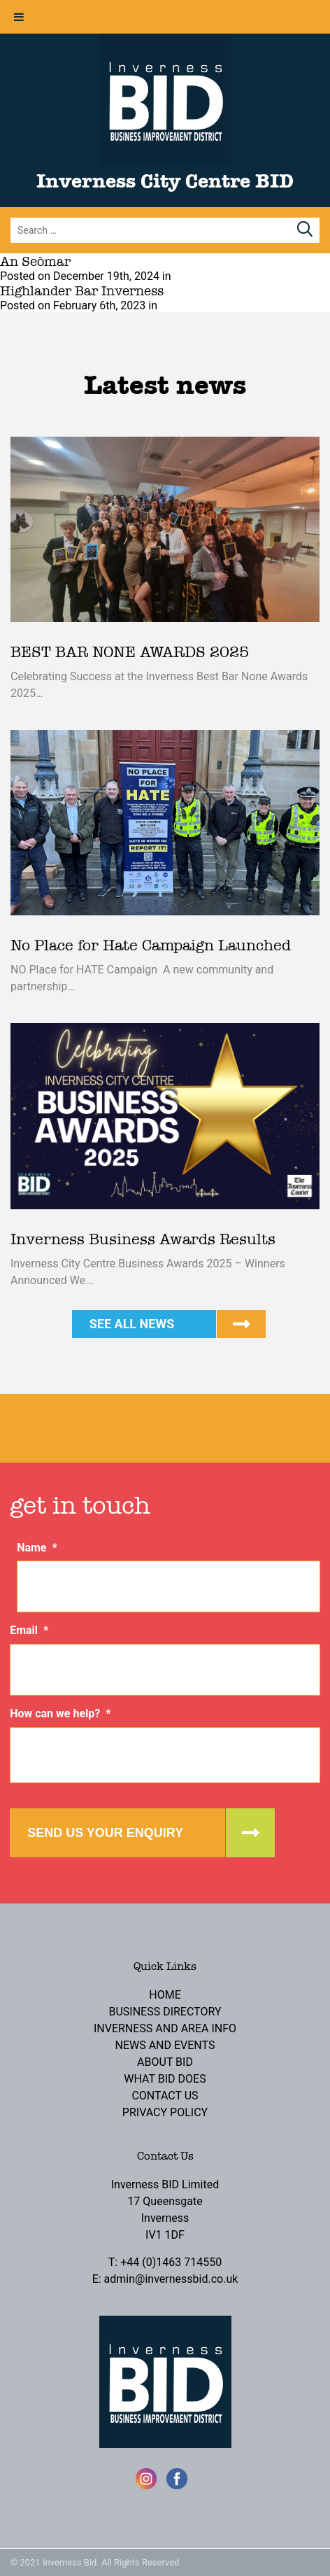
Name (37, 1547)
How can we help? (60, 1713)
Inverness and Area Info (165, 2028)
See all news (132, 1323)
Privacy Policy (165, 2112)
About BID (165, 2062)
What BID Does (165, 2078)
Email (29, 1630)
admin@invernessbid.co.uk (171, 2279)
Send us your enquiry (105, 1833)
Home (164, 1994)
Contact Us (164, 2095)
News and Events (165, 2045)
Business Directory (164, 2011)
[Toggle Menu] (19, 17)
